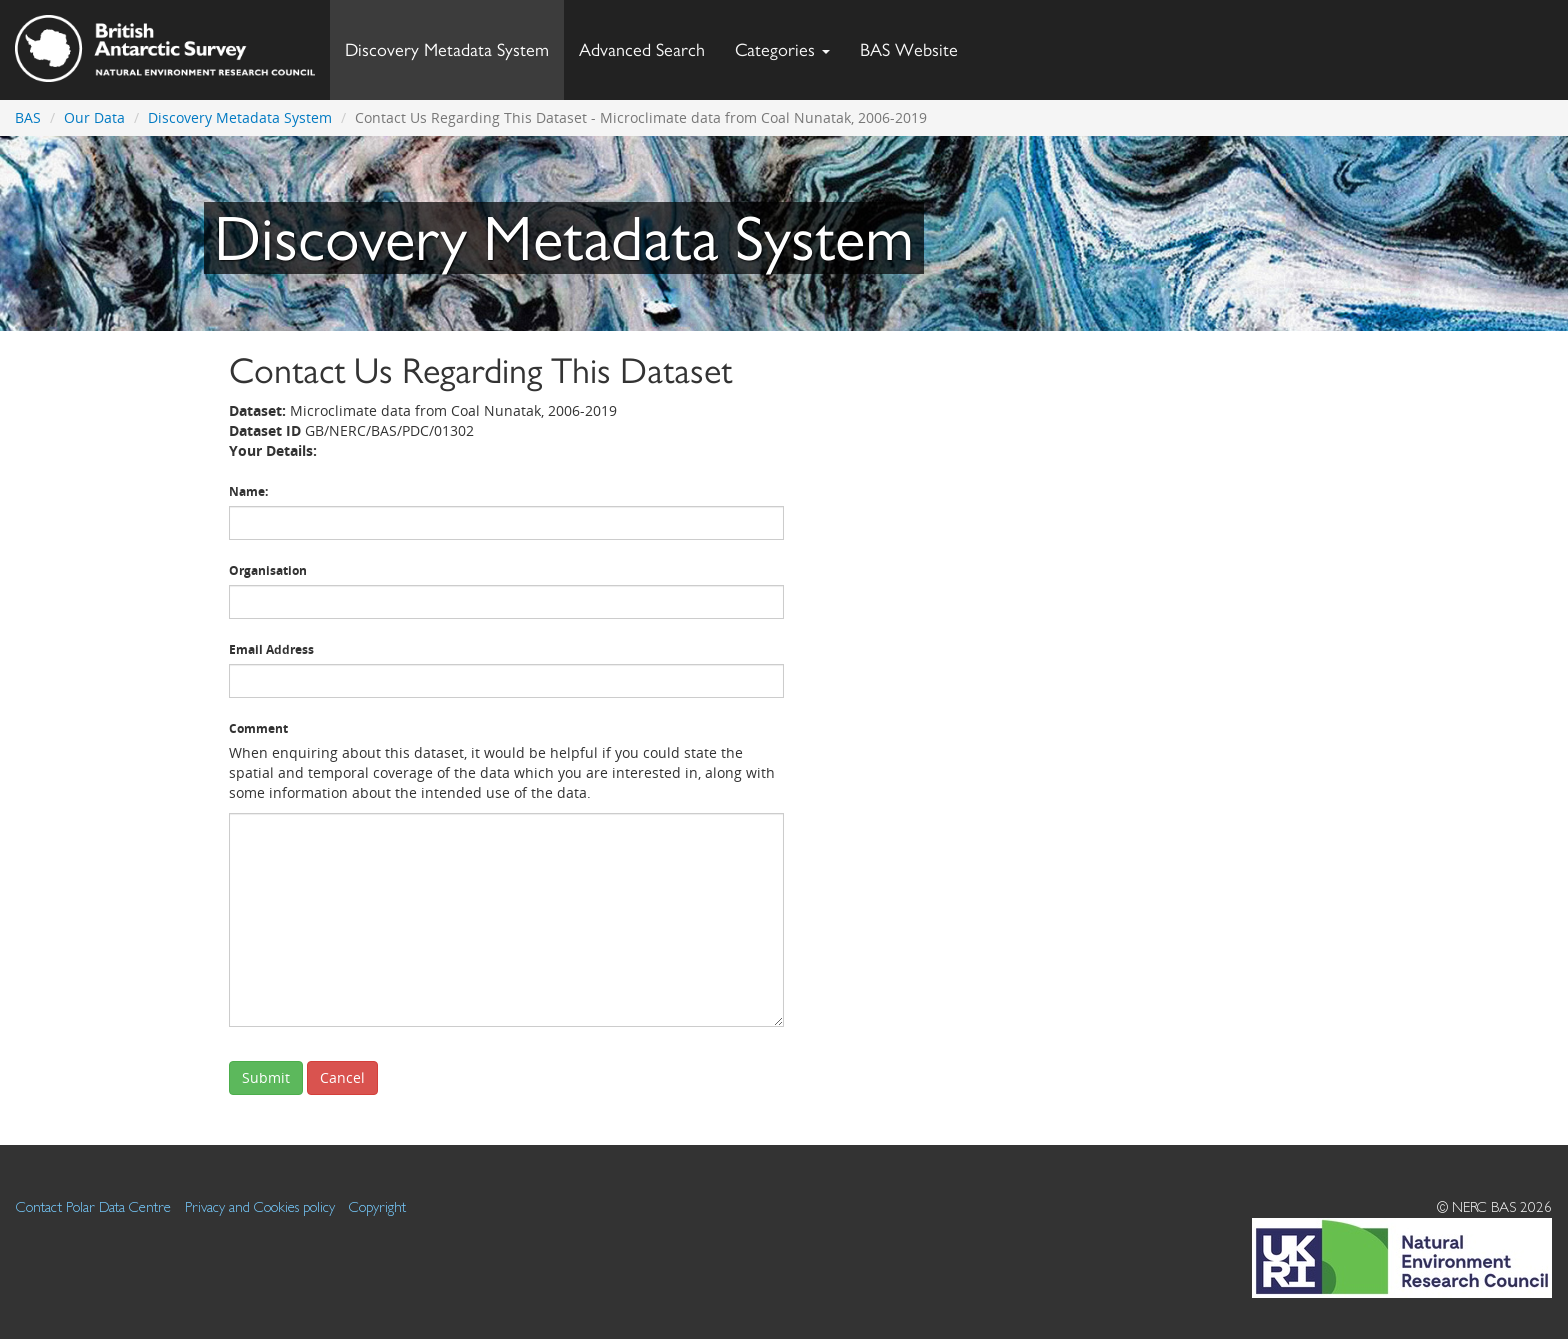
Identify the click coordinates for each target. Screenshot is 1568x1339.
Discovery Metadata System (447, 49)
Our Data (94, 117)
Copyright (377, 1206)
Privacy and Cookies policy (260, 1206)
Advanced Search (642, 49)
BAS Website (916, 44)
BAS (28, 117)
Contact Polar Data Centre (93, 1206)
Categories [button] (782, 49)
